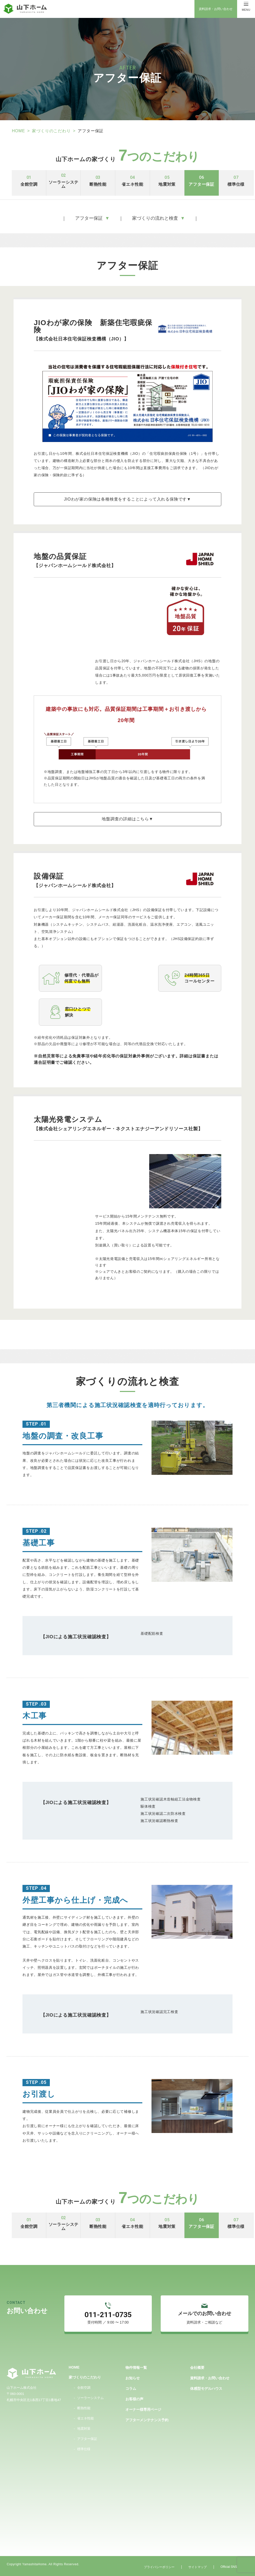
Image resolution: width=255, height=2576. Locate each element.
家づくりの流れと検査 (155, 218)
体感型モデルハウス (206, 2385)
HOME (18, 131)
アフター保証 (89, 218)
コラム (131, 2385)
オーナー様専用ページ (143, 2406)
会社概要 (197, 2364)
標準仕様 (84, 2445)
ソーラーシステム (90, 2394)
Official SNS (229, 2563)
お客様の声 (135, 2395)
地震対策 (84, 2425)
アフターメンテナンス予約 (147, 2416)
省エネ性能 (85, 2415)
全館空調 (84, 2384)
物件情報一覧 (136, 2364)
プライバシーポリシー (159, 2563)
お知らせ (133, 2374)
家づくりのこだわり (51, 131)
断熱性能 (84, 2404)
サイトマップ (197, 2563)
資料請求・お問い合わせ (216, 9)
